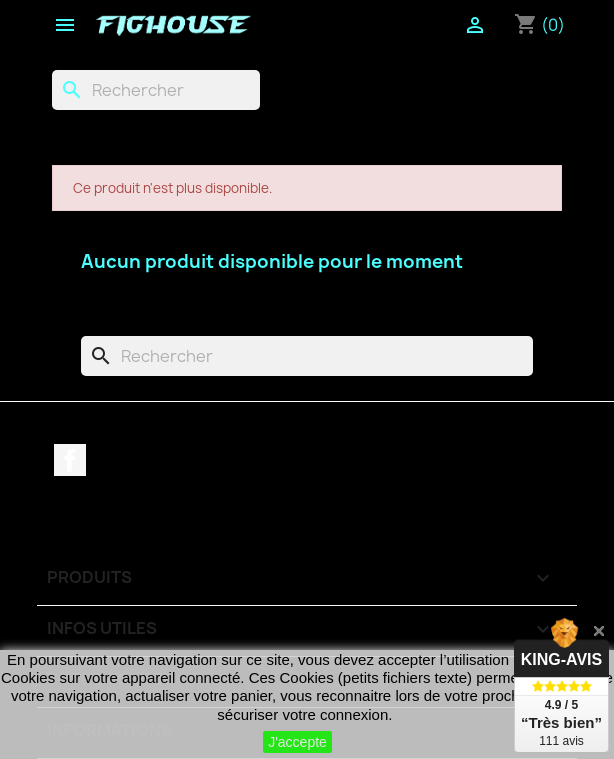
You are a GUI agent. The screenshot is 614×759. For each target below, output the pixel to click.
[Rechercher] (156, 90)
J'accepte (297, 742)
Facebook (70, 460)
